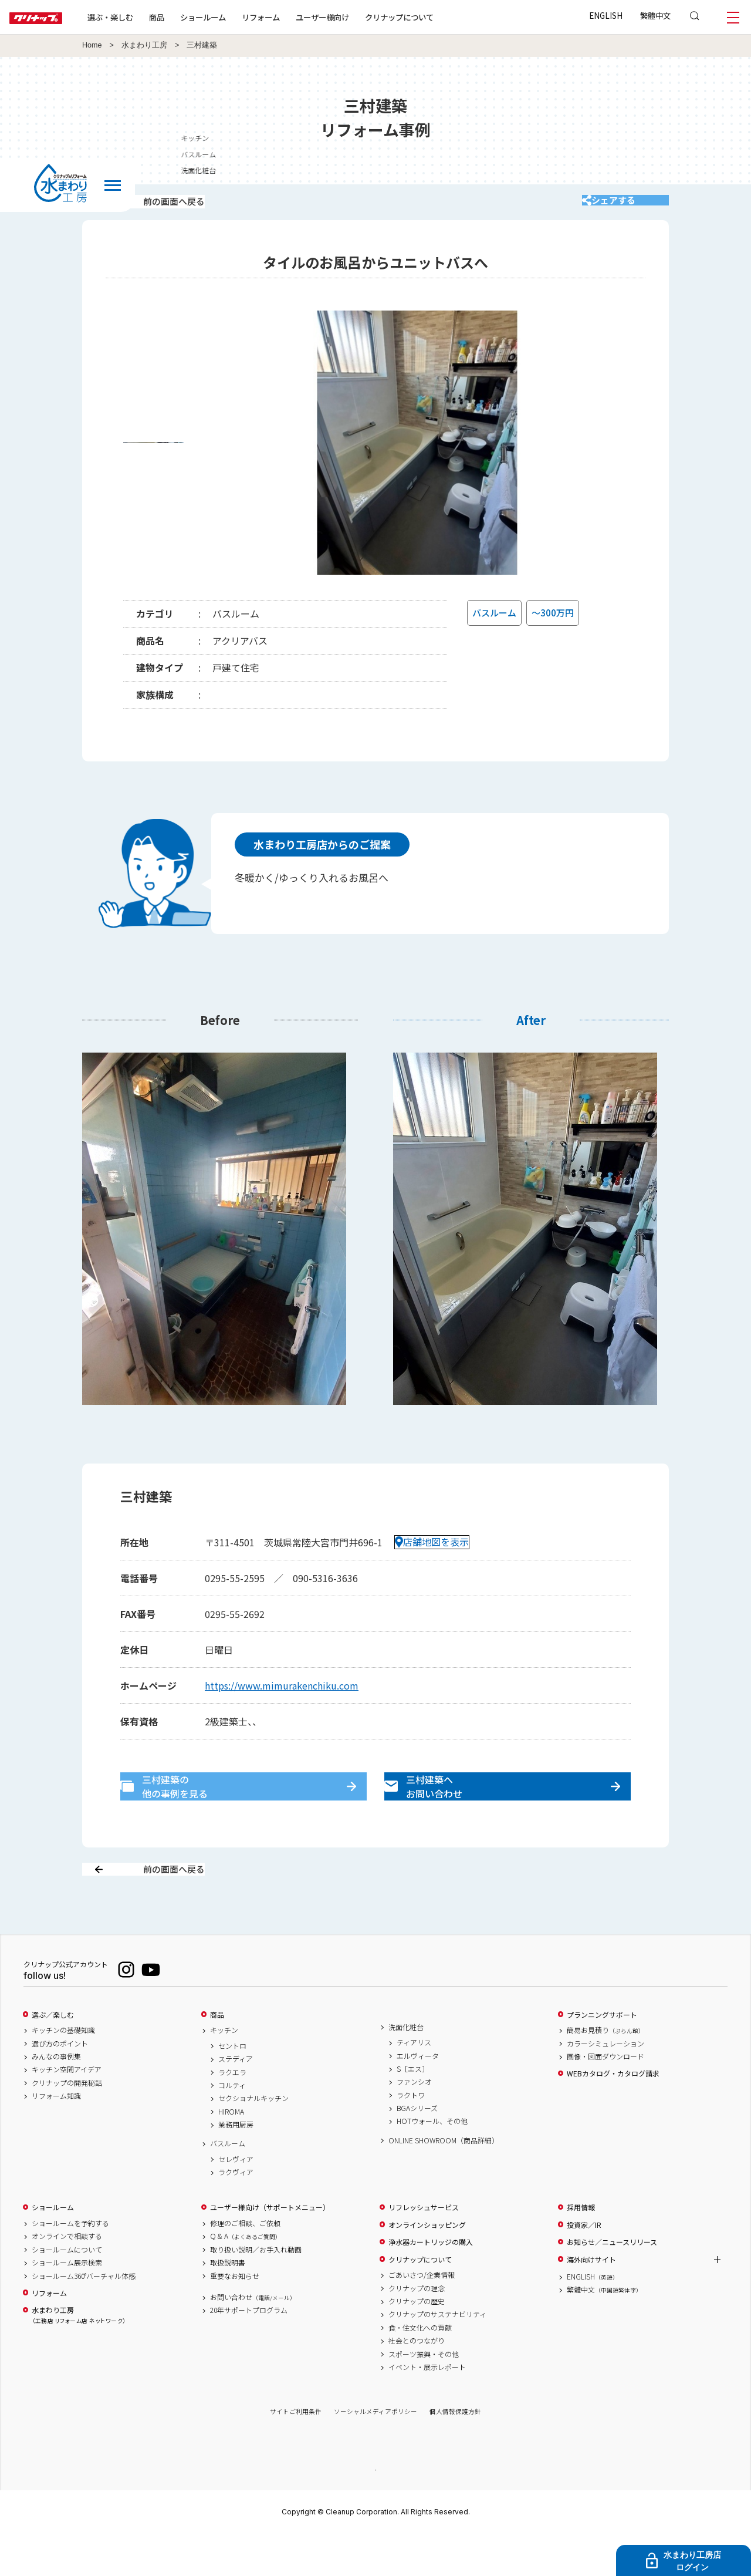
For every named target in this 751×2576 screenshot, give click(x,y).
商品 (217, 2056)
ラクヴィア (235, 2213)
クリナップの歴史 (416, 2342)
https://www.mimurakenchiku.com (281, 1701)
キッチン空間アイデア (67, 2111)
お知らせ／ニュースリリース (612, 2283)
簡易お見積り (605, 2071)
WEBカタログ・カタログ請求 (613, 2115)
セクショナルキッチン (253, 2140)
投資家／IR (584, 2266)
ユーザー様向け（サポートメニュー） (270, 2249)
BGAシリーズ (417, 2149)
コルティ (232, 2126)
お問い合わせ (253, 2338)
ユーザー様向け (360, 17)
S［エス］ (413, 2110)
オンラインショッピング (427, 2266)
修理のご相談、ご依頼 (245, 2265)
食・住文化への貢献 (420, 2368)
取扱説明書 (227, 2304)
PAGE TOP (375, 2510)
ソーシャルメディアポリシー (375, 2453)
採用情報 (581, 2249)
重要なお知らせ (234, 2317)
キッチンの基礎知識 (63, 2071)
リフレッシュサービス (423, 2249)
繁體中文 (655, 15)
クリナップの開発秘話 (67, 2124)
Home (92, 45)
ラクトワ (411, 2136)
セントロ (232, 2087)
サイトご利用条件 (296, 2453)
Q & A (245, 2277)
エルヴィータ (418, 2097)
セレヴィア (235, 2200)
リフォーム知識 (56, 2137)
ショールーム (240, 17)
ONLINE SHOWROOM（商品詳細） (443, 2181)
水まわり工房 (144, 45)
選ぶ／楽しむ (53, 2056)
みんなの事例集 (56, 2097)
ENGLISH (606, 15)
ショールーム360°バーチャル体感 (84, 2317)
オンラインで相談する (67, 2277)
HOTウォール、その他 (432, 2162)
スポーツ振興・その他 (423, 2395)
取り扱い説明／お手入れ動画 (256, 2290)
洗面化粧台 (406, 2068)
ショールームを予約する (70, 2265)
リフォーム (298, 17)
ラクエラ (232, 2113)
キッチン (224, 2071)
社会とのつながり (416, 2382)
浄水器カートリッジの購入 (430, 2283)
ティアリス (414, 2084)
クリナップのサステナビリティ (437, 2356)
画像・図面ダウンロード (605, 2097)
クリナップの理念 (416, 2329)
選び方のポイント (60, 2084)
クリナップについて (436, 17)
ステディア (235, 2100)
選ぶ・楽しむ (148, 17)
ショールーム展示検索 (67, 2304)
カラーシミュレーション (605, 2084)
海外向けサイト (591, 2300)
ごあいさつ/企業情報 (421, 2316)
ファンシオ (414, 2123)
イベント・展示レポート (427, 2408)
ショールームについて (67, 2290)
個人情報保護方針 (455, 2453)
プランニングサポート (602, 2056)
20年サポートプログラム (248, 2351)
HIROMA (231, 2152)
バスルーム (227, 2185)
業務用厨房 (235, 2166)
